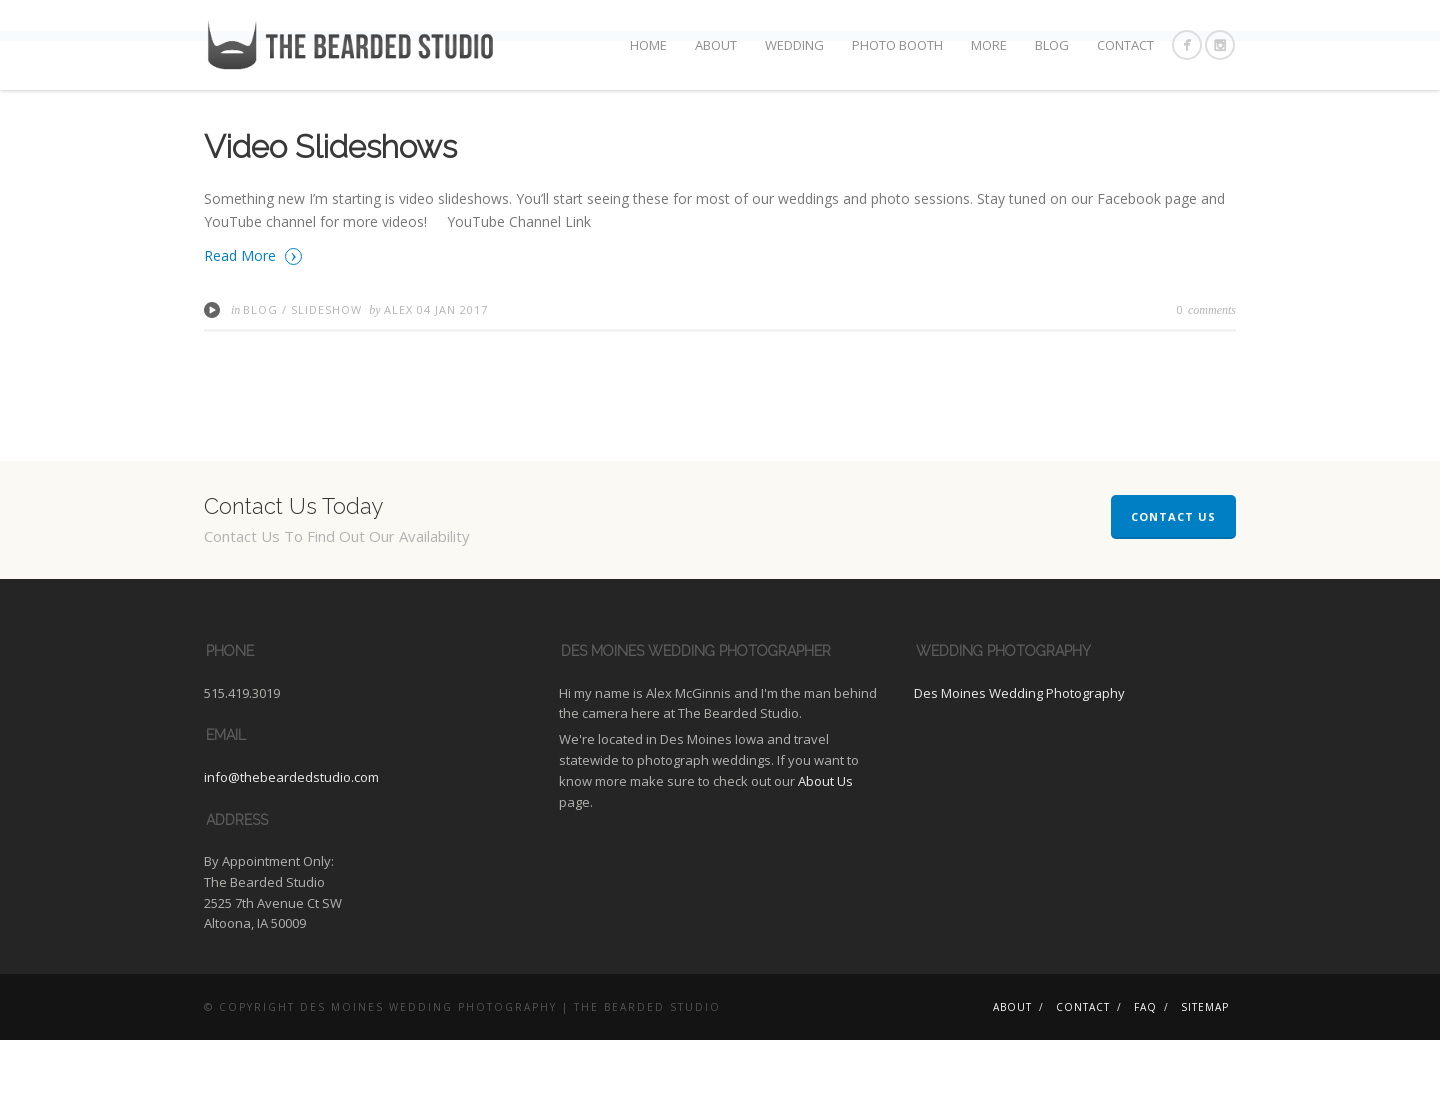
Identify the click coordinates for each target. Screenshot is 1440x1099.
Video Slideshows (330, 205)
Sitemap (1205, 1066)
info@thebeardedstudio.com (291, 836)
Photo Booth (897, 45)
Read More (253, 314)
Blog (1052, 45)
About (716, 45)
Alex (400, 367)
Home (648, 45)
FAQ (1145, 1066)
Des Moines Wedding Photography (1019, 751)
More (989, 45)
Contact (1125, 45)
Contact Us (1173, 575)
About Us (825, 840)
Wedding (794, 45)
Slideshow (326, 367)
